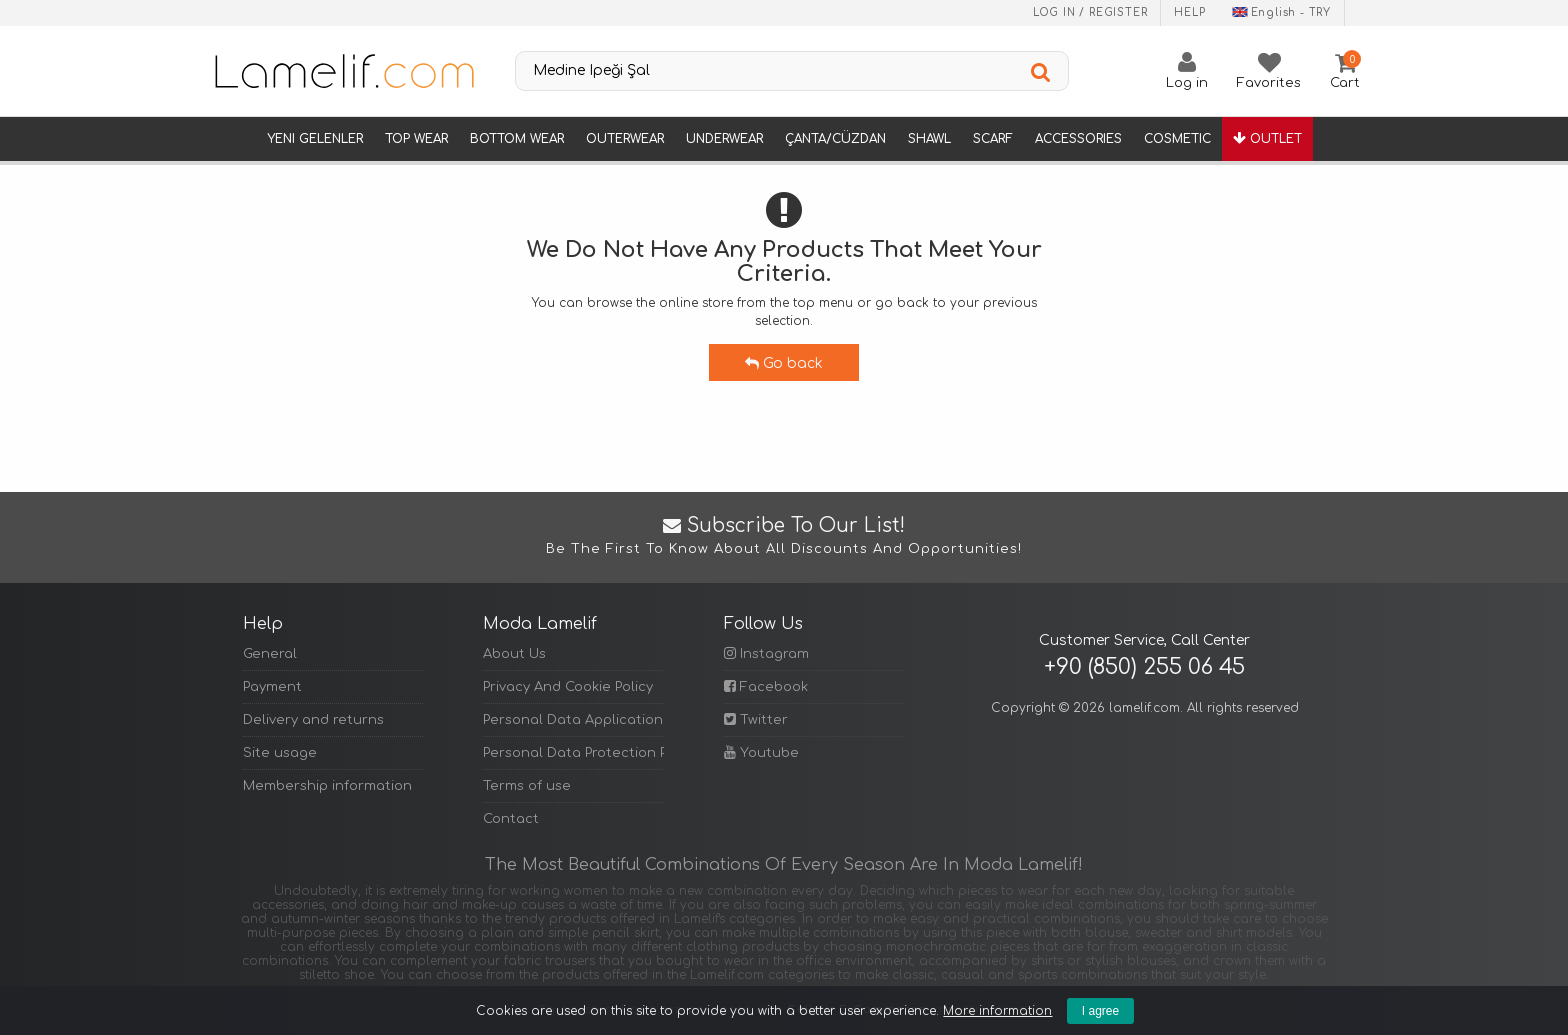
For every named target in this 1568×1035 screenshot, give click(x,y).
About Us (514, 654)
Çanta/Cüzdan (835, 139)
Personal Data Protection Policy (573, 753)
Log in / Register (1090, 12)
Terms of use (527, 786)
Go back (784, 363)
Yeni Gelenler (315, 139)
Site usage (280, 753)
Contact (511, 819)
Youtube (761, 752)
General (270, 654)
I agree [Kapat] (1100, 1011)
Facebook (766, 686)
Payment (272, 687)
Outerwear (625, 139)
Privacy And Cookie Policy (568, 687)
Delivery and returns (313, 720)
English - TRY (1281, 12)
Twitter (756, 719)
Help (1189, 12)
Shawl (929, 139)
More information (997, 1011)
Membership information (327, 786)
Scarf (993, 139)
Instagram (766, 653)
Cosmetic (1177, 139)
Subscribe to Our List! (784, 537)
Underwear (724, 139)
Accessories (1078, 139)
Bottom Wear (517, 139)
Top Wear (416, 139)
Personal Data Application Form (573, 720)
